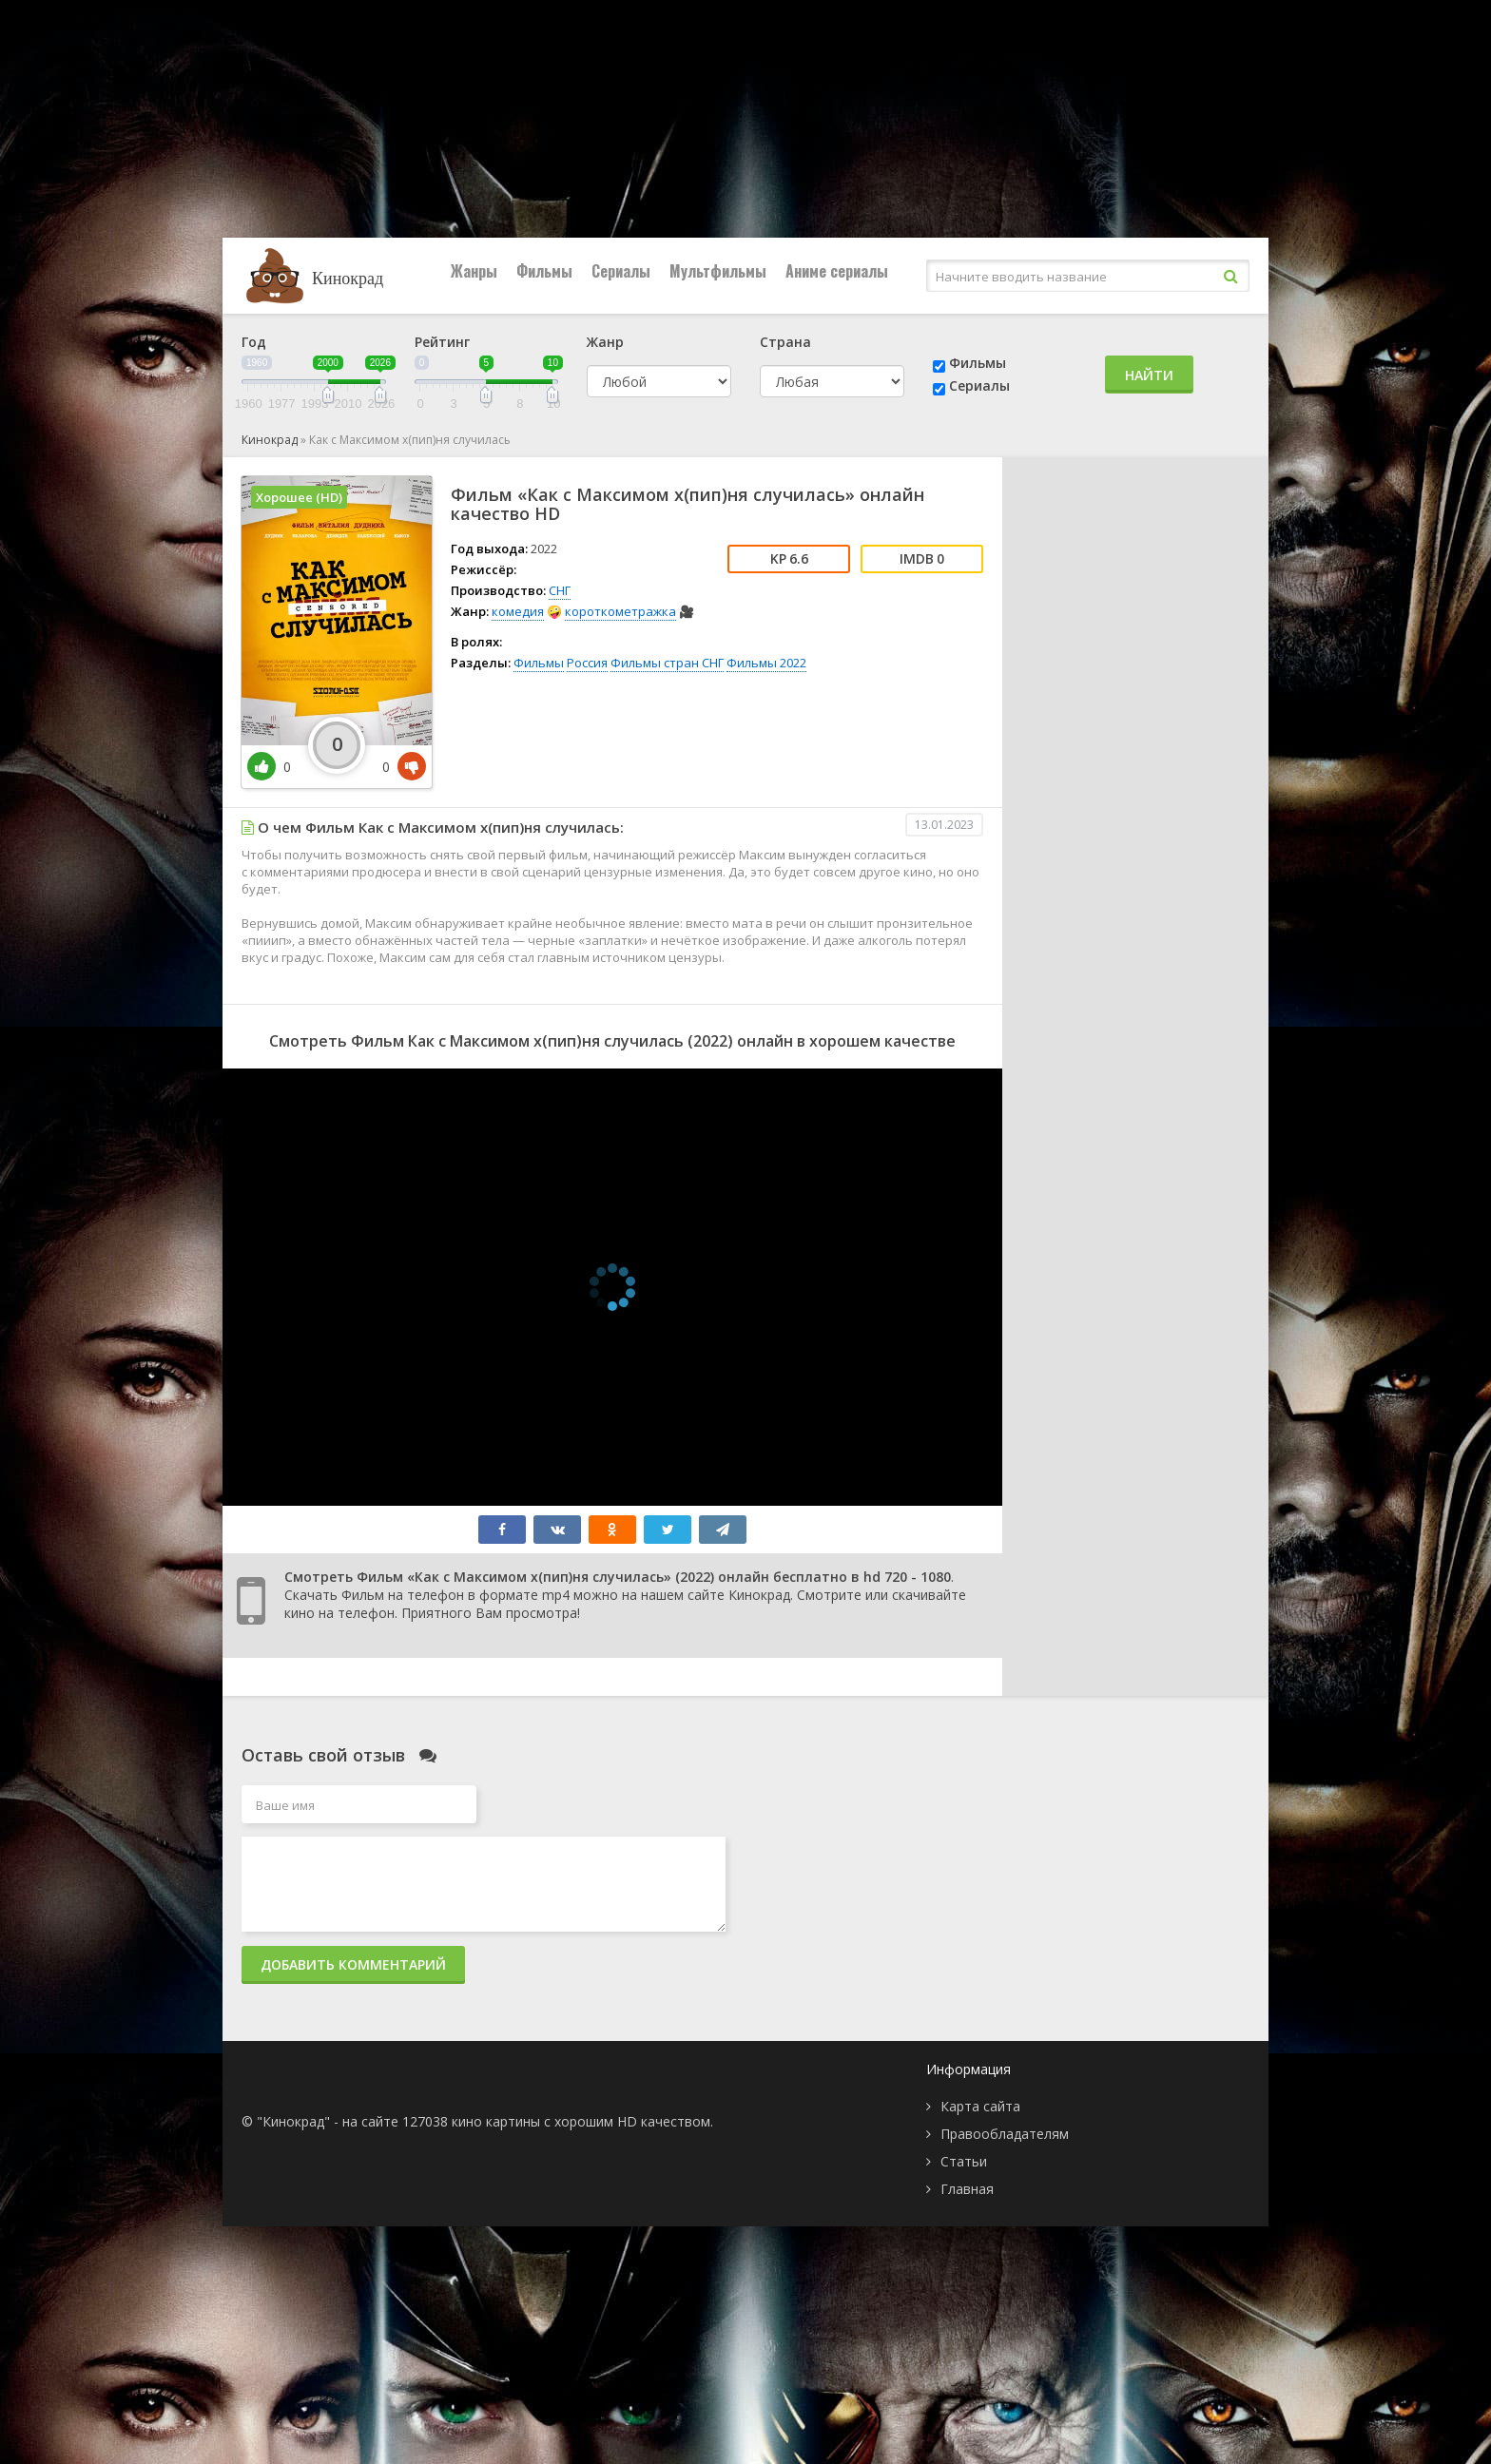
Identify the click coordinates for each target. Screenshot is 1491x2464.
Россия (587, 662)
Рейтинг (442, 342)
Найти (1149, 375)
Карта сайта (980, 2106)
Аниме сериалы (836, 271)
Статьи (963, 2161)
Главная (967, 2189)
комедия (518, 611)
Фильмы (544, 271)
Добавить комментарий (353, 1964)
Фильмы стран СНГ (667, 662)
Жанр (605, 342)
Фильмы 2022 (766, 662)
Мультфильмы (717, 271)
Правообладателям (1004, 2134)
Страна (785, 342)
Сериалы (620, 271)
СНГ (560, 590)
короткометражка (620, 611)
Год (254, 342)
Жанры (474, 271)
